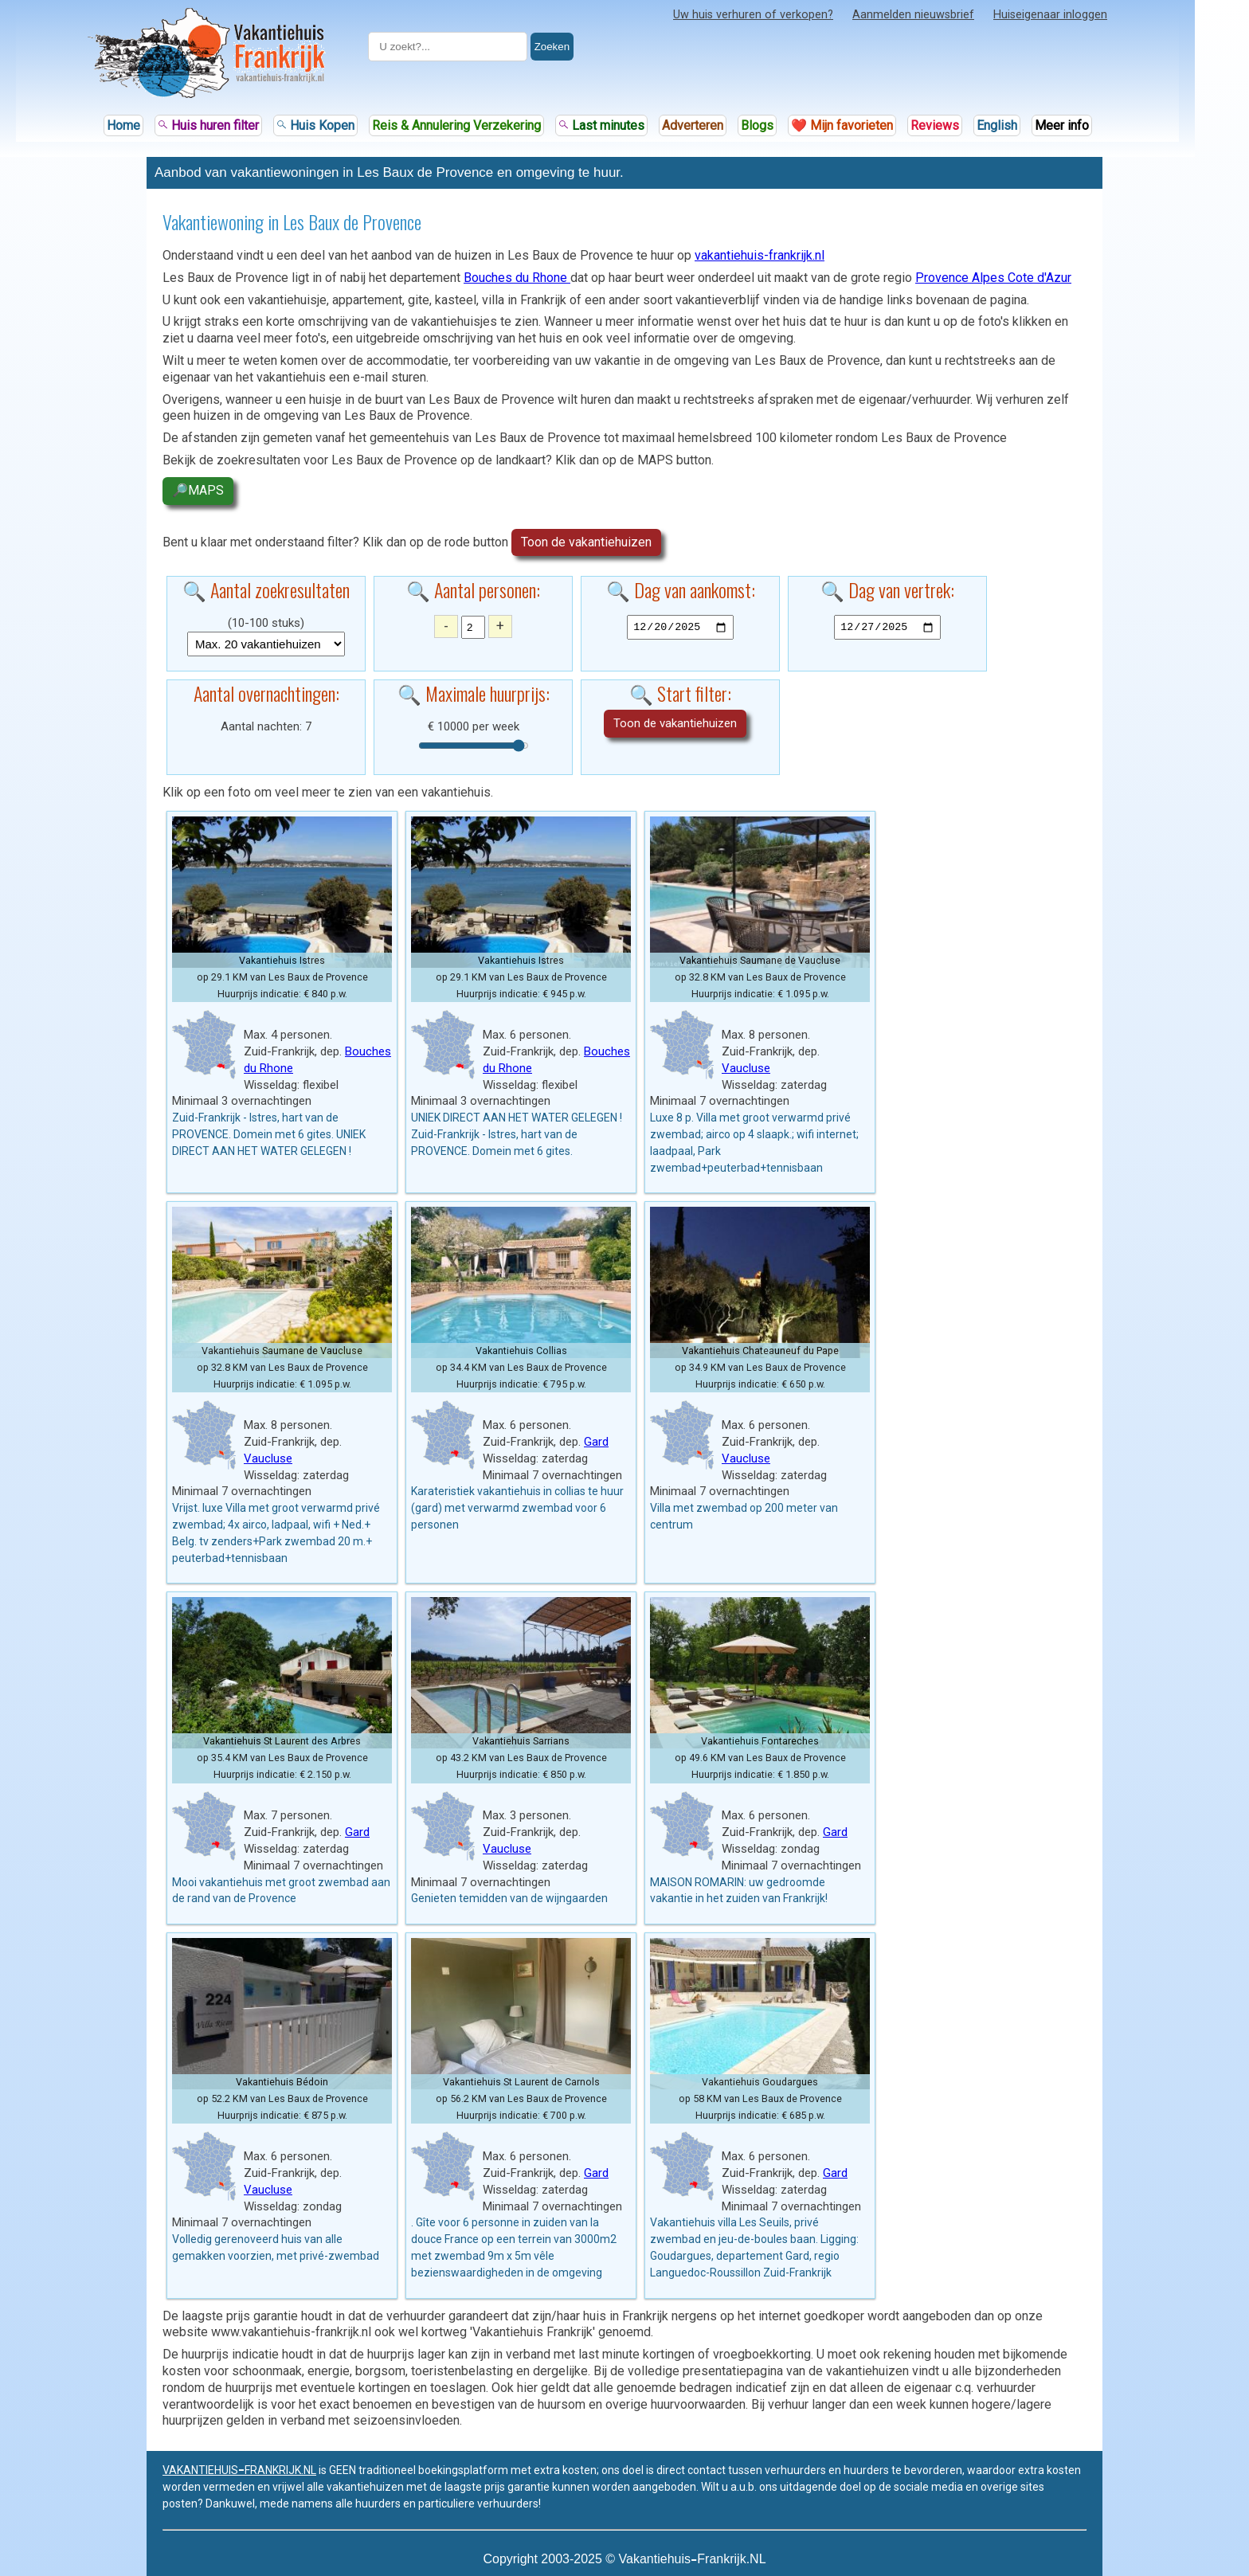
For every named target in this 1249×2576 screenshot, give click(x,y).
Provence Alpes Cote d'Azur (993, 277)
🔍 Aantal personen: (473, 589)
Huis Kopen (315, 125)
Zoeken (552, 47)
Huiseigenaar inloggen (1050, 15)
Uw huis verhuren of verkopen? (753, 15)
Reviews (934, 125)
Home (123, 125)
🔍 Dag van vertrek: (887, 589)
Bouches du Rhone (517, 277)
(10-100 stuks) (266, 623)
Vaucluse (746, 1068)
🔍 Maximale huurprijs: (473, 693)
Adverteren (692, 125)
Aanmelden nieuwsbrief (913, 15)
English (997, 125)
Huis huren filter (208, 125)
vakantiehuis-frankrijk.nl (759, 255)
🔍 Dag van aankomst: (680, 589)
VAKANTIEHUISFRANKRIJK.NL (239, 2470)
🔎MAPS (198, 490)
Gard (596, 1442)
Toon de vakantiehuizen (586, 542)
